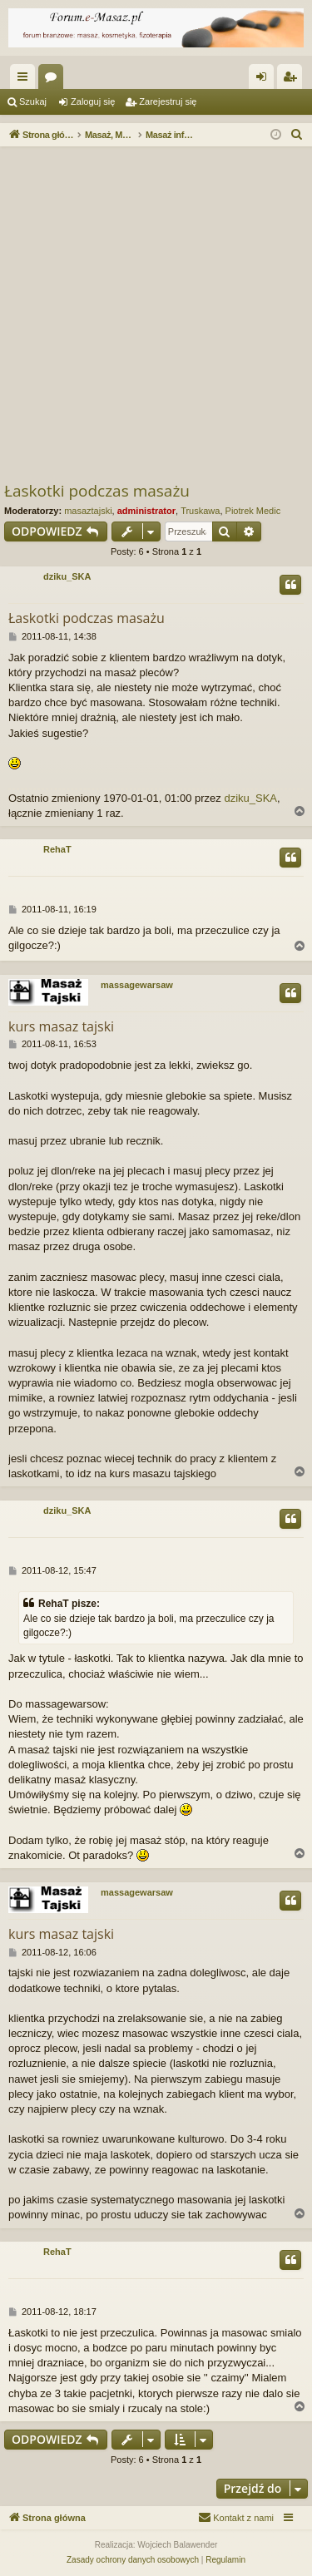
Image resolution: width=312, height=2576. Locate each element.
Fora (54, 80)
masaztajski (87, 511)
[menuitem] (297, 135)
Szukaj (33, 101)
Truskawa (200, 511)
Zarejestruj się (167, 101)
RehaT (57, 849)
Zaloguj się (93, 101)
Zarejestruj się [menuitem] (293, 80)
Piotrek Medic (253, 511)
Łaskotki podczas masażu (97, 491)
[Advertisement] (156, 316)
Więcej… (26, 80)
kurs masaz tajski (61, 1026)
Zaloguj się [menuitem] (265, 80)
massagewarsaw (137, 985)
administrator (146, 511)
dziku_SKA (67, 576)
